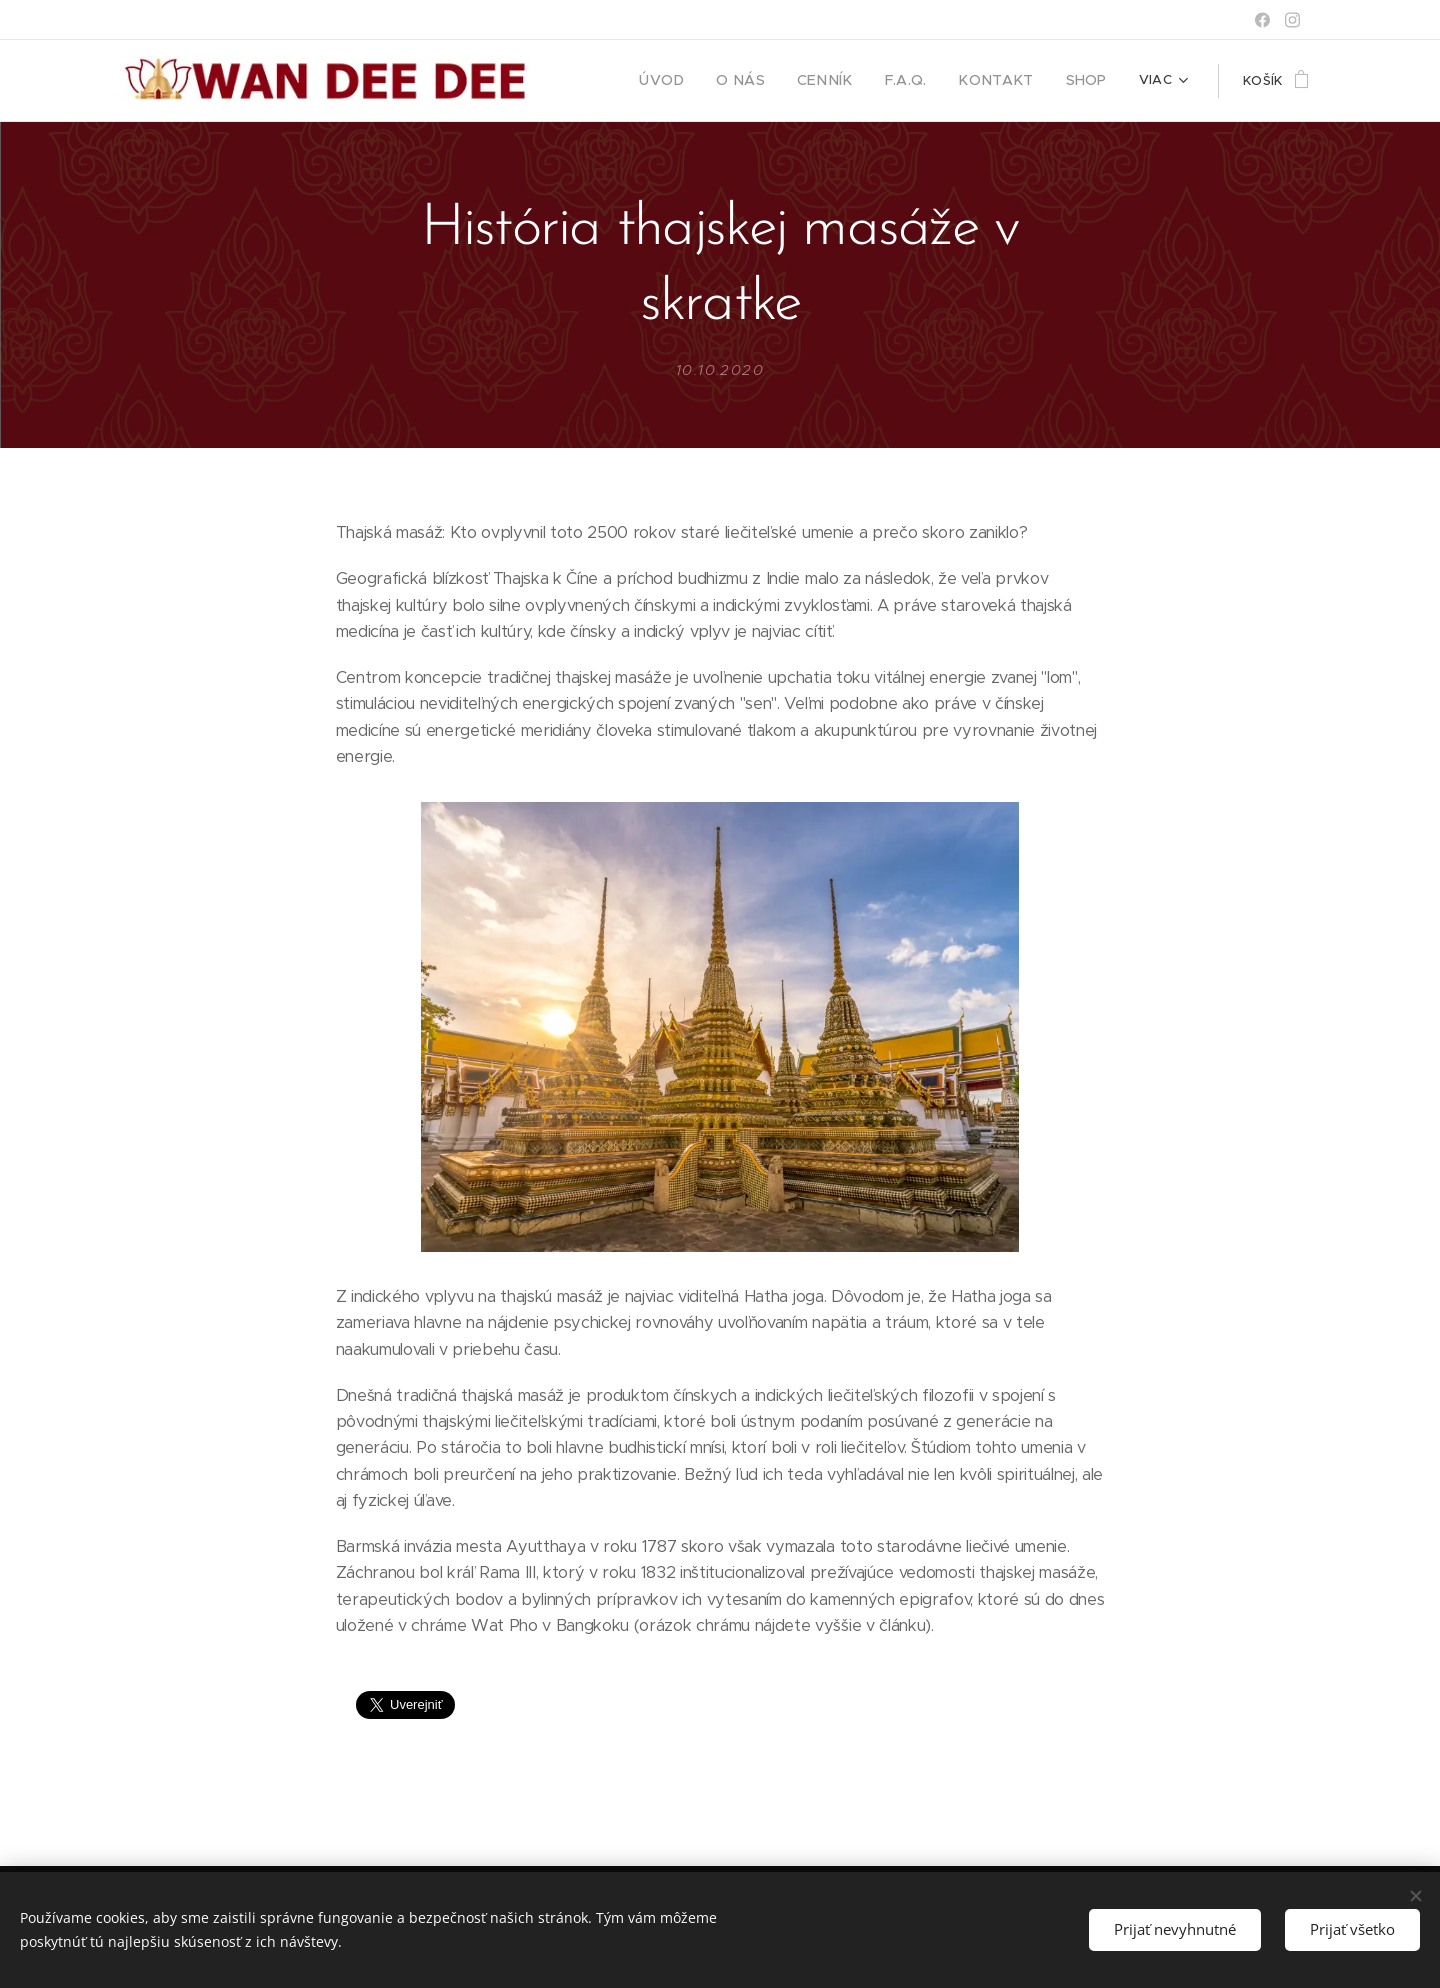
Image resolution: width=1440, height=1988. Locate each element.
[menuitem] (696, 81)
